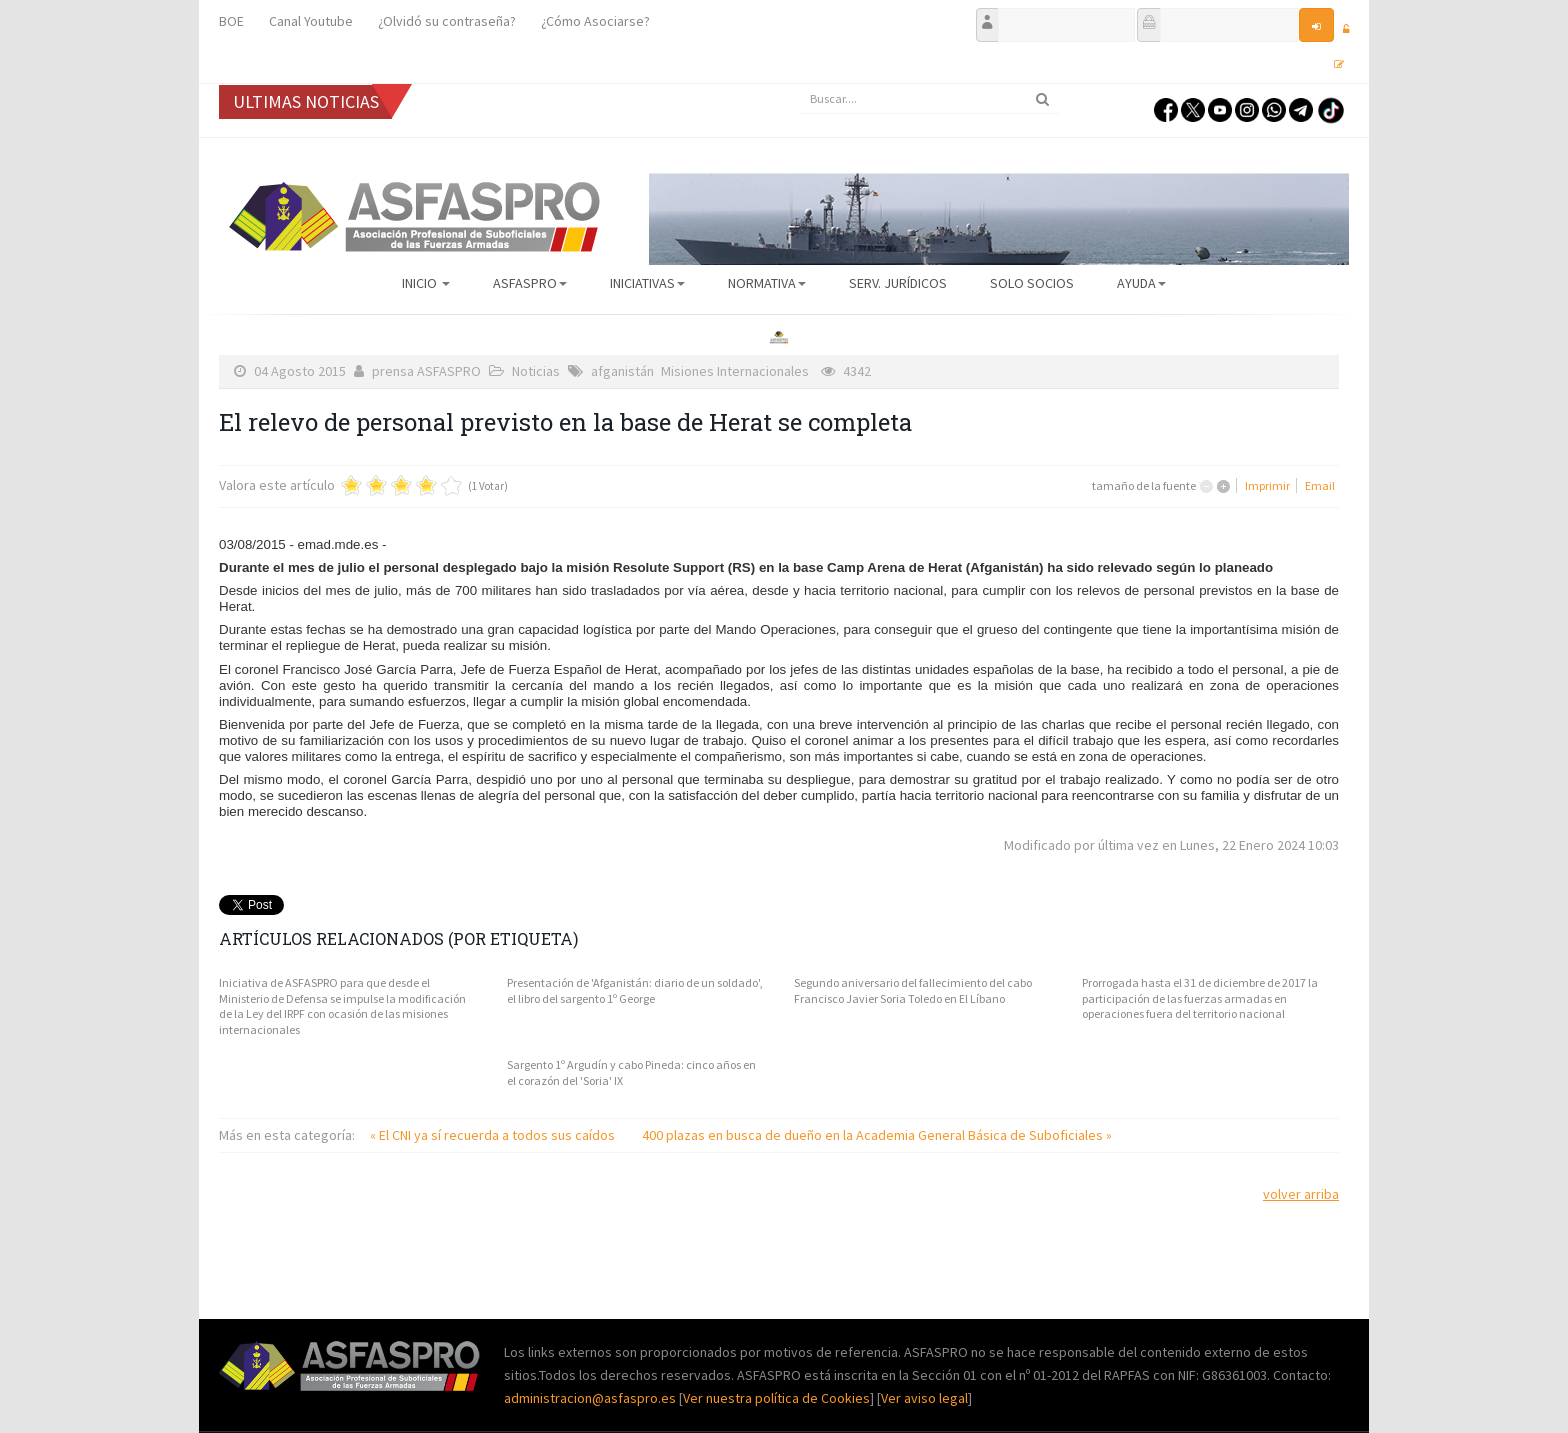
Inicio (426, 283)
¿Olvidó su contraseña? (447, 21)
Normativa (767, 283)
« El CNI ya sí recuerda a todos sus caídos (494, 1135)
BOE (231, 21)
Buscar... (799, 84)
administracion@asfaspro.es (591, 1398)
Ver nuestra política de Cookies (776, 1398)
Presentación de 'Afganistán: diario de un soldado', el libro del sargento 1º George (635, 990)
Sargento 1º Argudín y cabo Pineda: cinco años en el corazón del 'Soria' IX (631, 1072)
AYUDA (1141, 283)
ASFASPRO (530, 283)
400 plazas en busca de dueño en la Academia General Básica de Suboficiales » (877, 1135)
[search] (929, 99)
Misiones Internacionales (735, 371)
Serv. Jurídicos (898, 283)
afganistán (622, 371)
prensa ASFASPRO (426, 371)
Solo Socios (1032, 283)
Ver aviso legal (924, 1398)
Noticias (536, 371)
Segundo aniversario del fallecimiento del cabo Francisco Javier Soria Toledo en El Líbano (913, 990)
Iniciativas (647, 283)
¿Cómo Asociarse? (595, 21)
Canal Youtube (311, 21)
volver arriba (1301, 1194)
